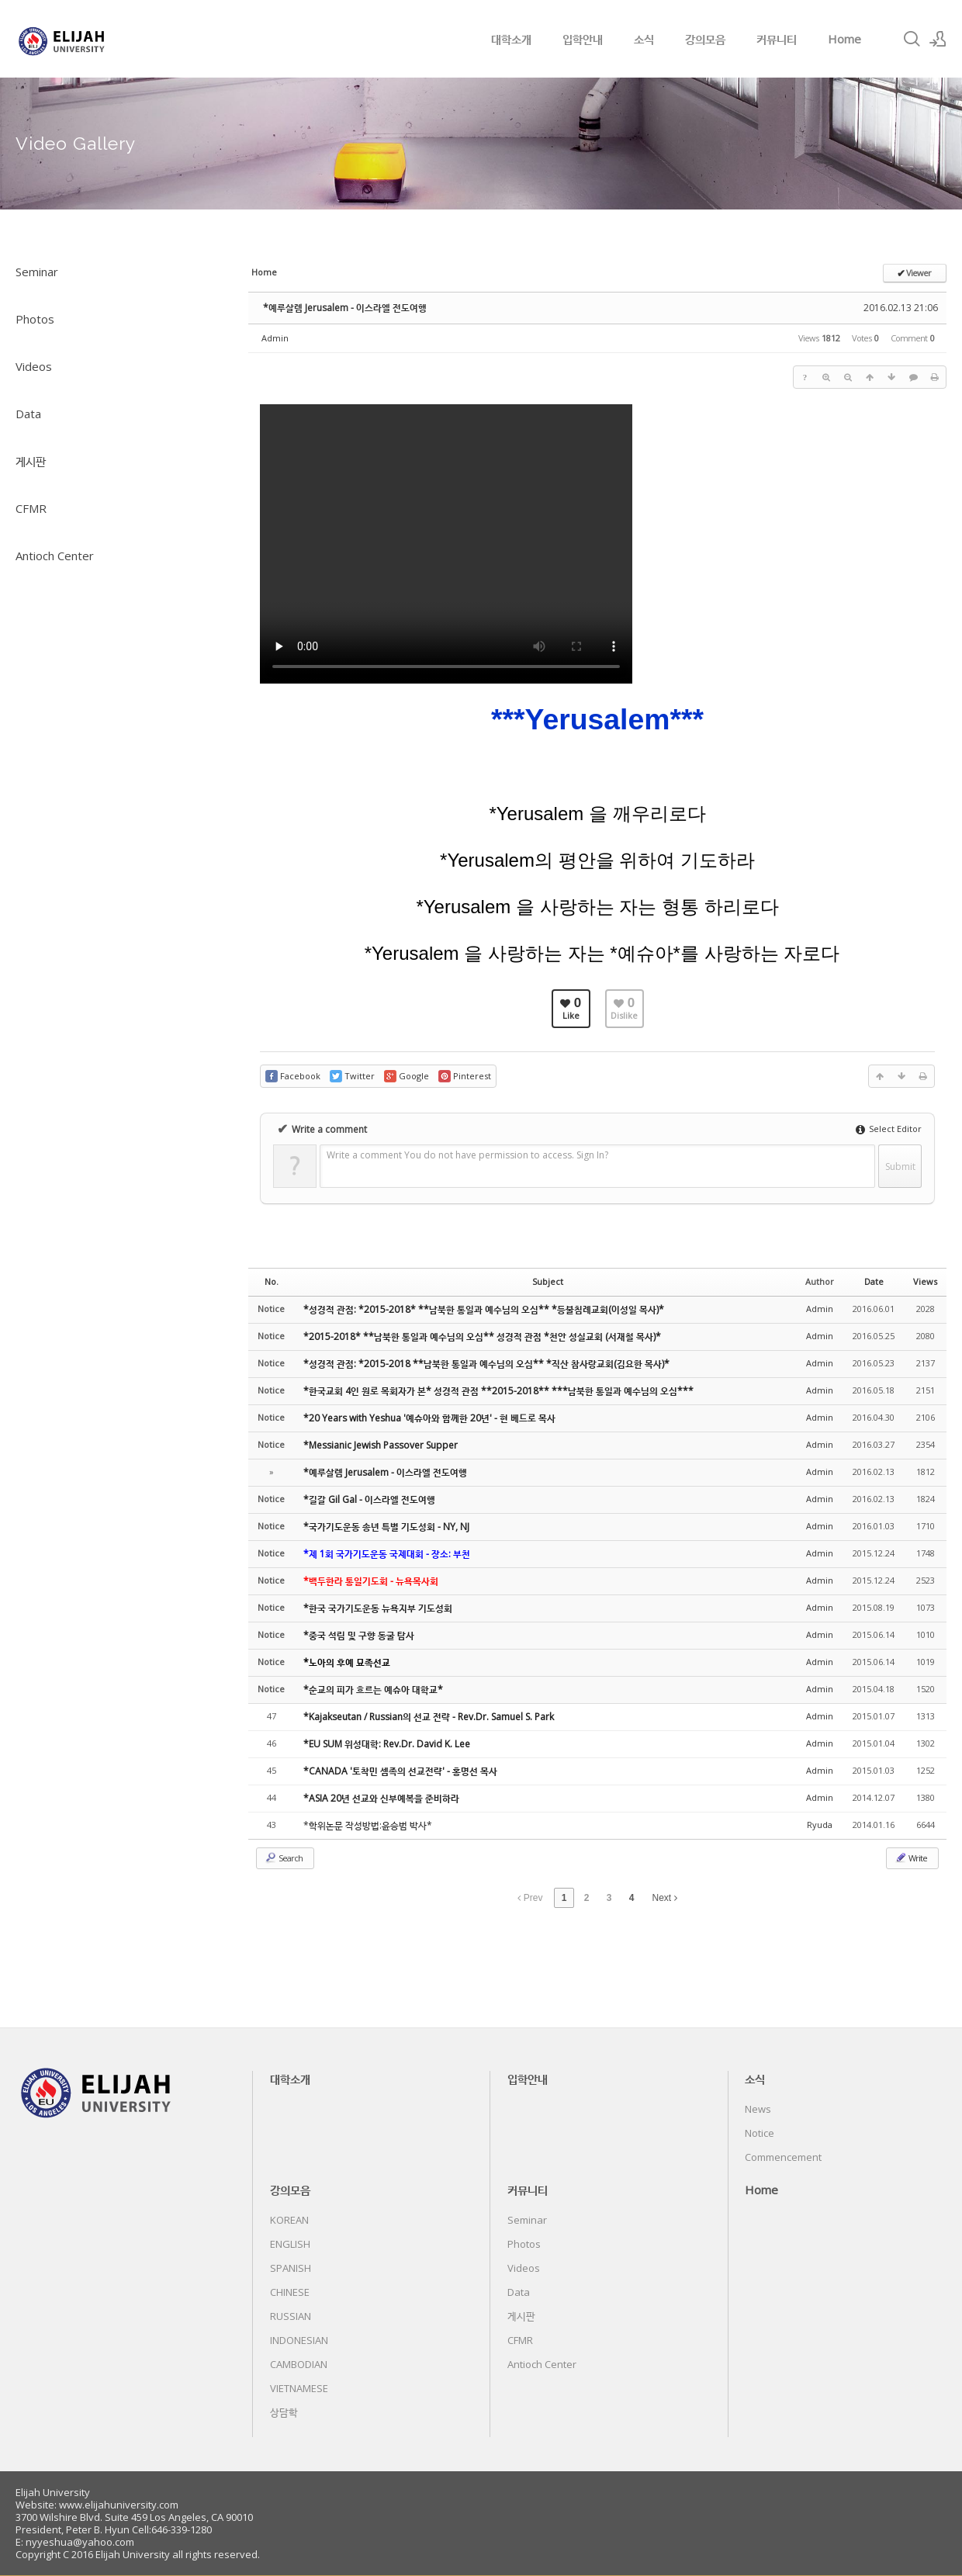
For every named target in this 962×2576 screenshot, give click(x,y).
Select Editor (889, 1128)
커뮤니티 (776, 39)
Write (911, 1857)
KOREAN (289, 2220)
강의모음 (705, 39)
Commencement (783, 2157)
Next (664, 1897)
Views (925, 1281)
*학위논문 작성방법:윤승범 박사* (367, 1825)
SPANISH (290, 2268)
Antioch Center (55, 555)
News (758, 2109)
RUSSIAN (290, 2316)
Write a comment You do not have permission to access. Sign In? (467, 1155)
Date (874, 1281)
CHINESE (290, 2292)
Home (844, 39)
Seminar (37, 271)
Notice (759, 2133)
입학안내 (582, 39)
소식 (644, 39)
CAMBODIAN (298, 2364)
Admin (275, 338)
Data (28, 413)
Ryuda (819, 1824)
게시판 (31, 461)
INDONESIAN (299, 2340)
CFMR (31, 508)
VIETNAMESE (299, 2388)
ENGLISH (290, 2244)
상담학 (284, 2412)
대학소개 (511, 39)
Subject (547, 1281)
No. (272, 1281)
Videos (34, 366)
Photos (35, 319)
